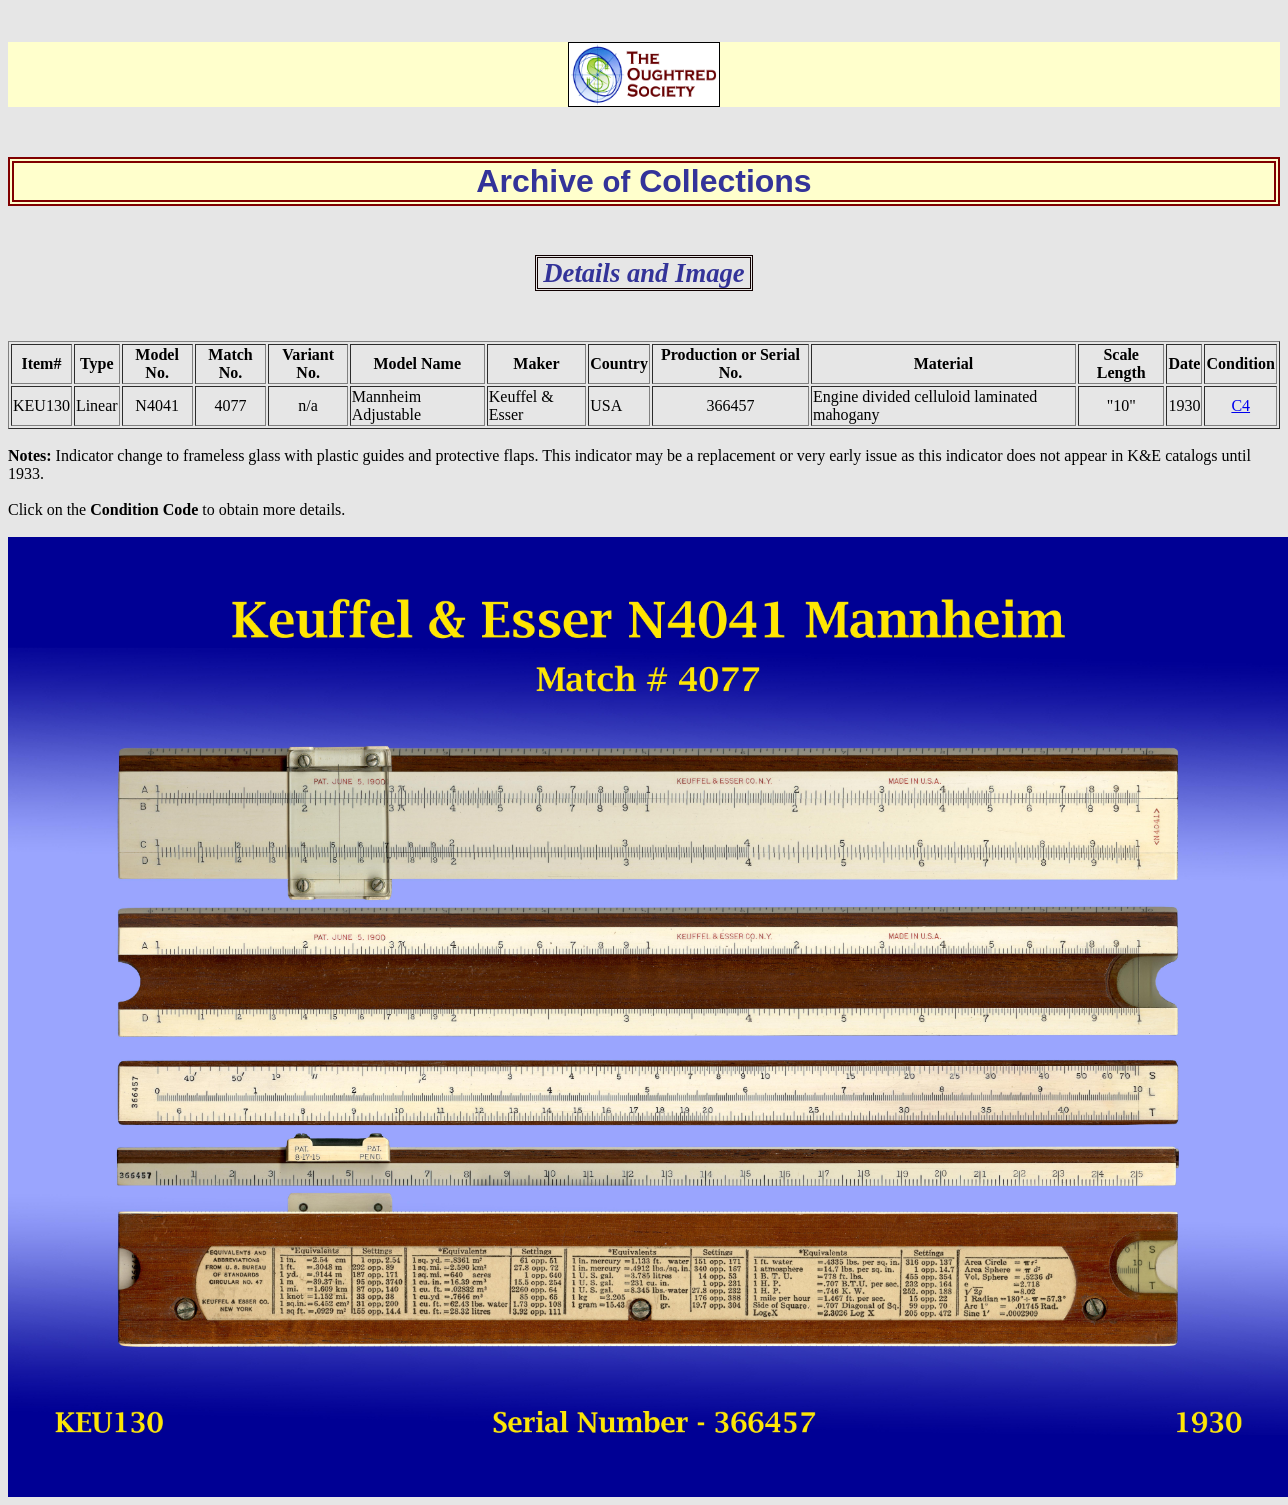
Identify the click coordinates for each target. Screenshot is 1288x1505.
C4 (1240, 405)
